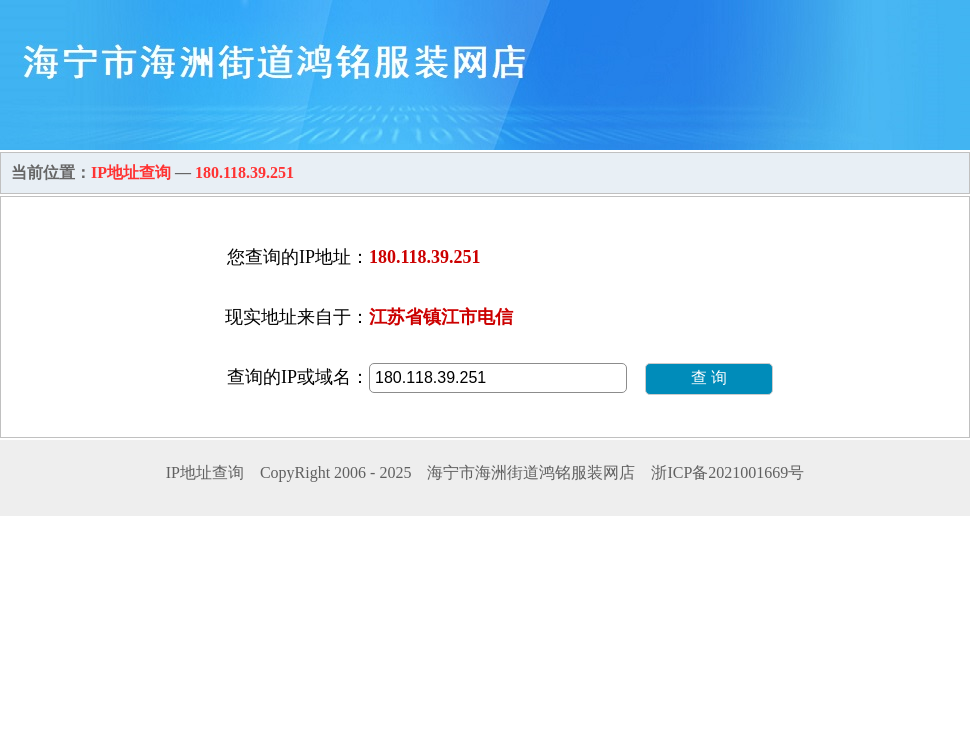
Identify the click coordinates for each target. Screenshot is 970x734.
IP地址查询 (131, 172)
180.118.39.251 (244, 172)
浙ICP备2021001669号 (727, 472)
